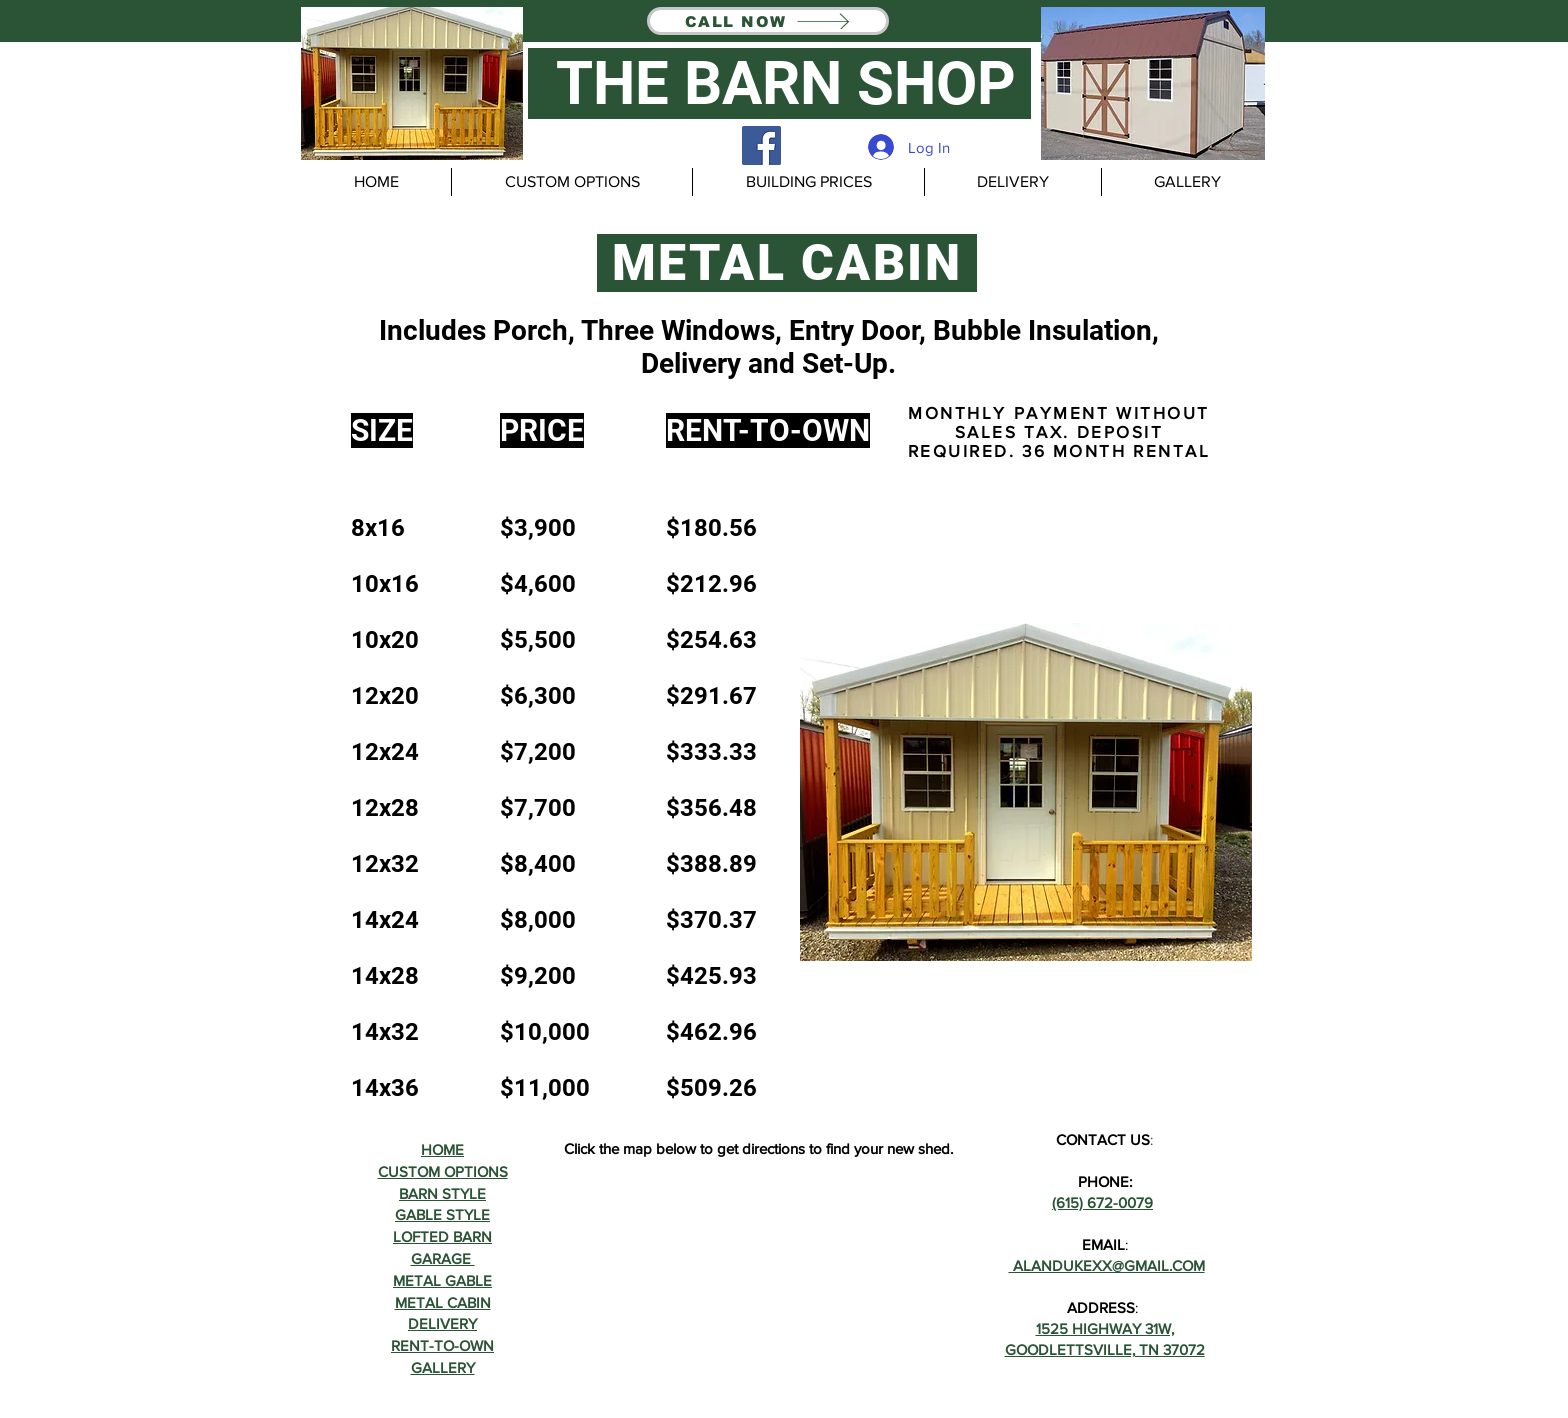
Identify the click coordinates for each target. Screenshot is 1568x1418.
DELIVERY (442, 1323)
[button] (412, 83)
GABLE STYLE (442, 1214)
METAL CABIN (443, 1302)
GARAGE (443, 1258)
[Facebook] (761, 145)
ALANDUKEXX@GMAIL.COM (1107, 1265)
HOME (442, 1149)
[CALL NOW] (768, 21)
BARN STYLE (442, 1193)
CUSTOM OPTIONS (443, 1171)
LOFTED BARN (442, 1236)
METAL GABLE (442, 1280)
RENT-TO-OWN (442, 1345)
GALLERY (443, 1367)
